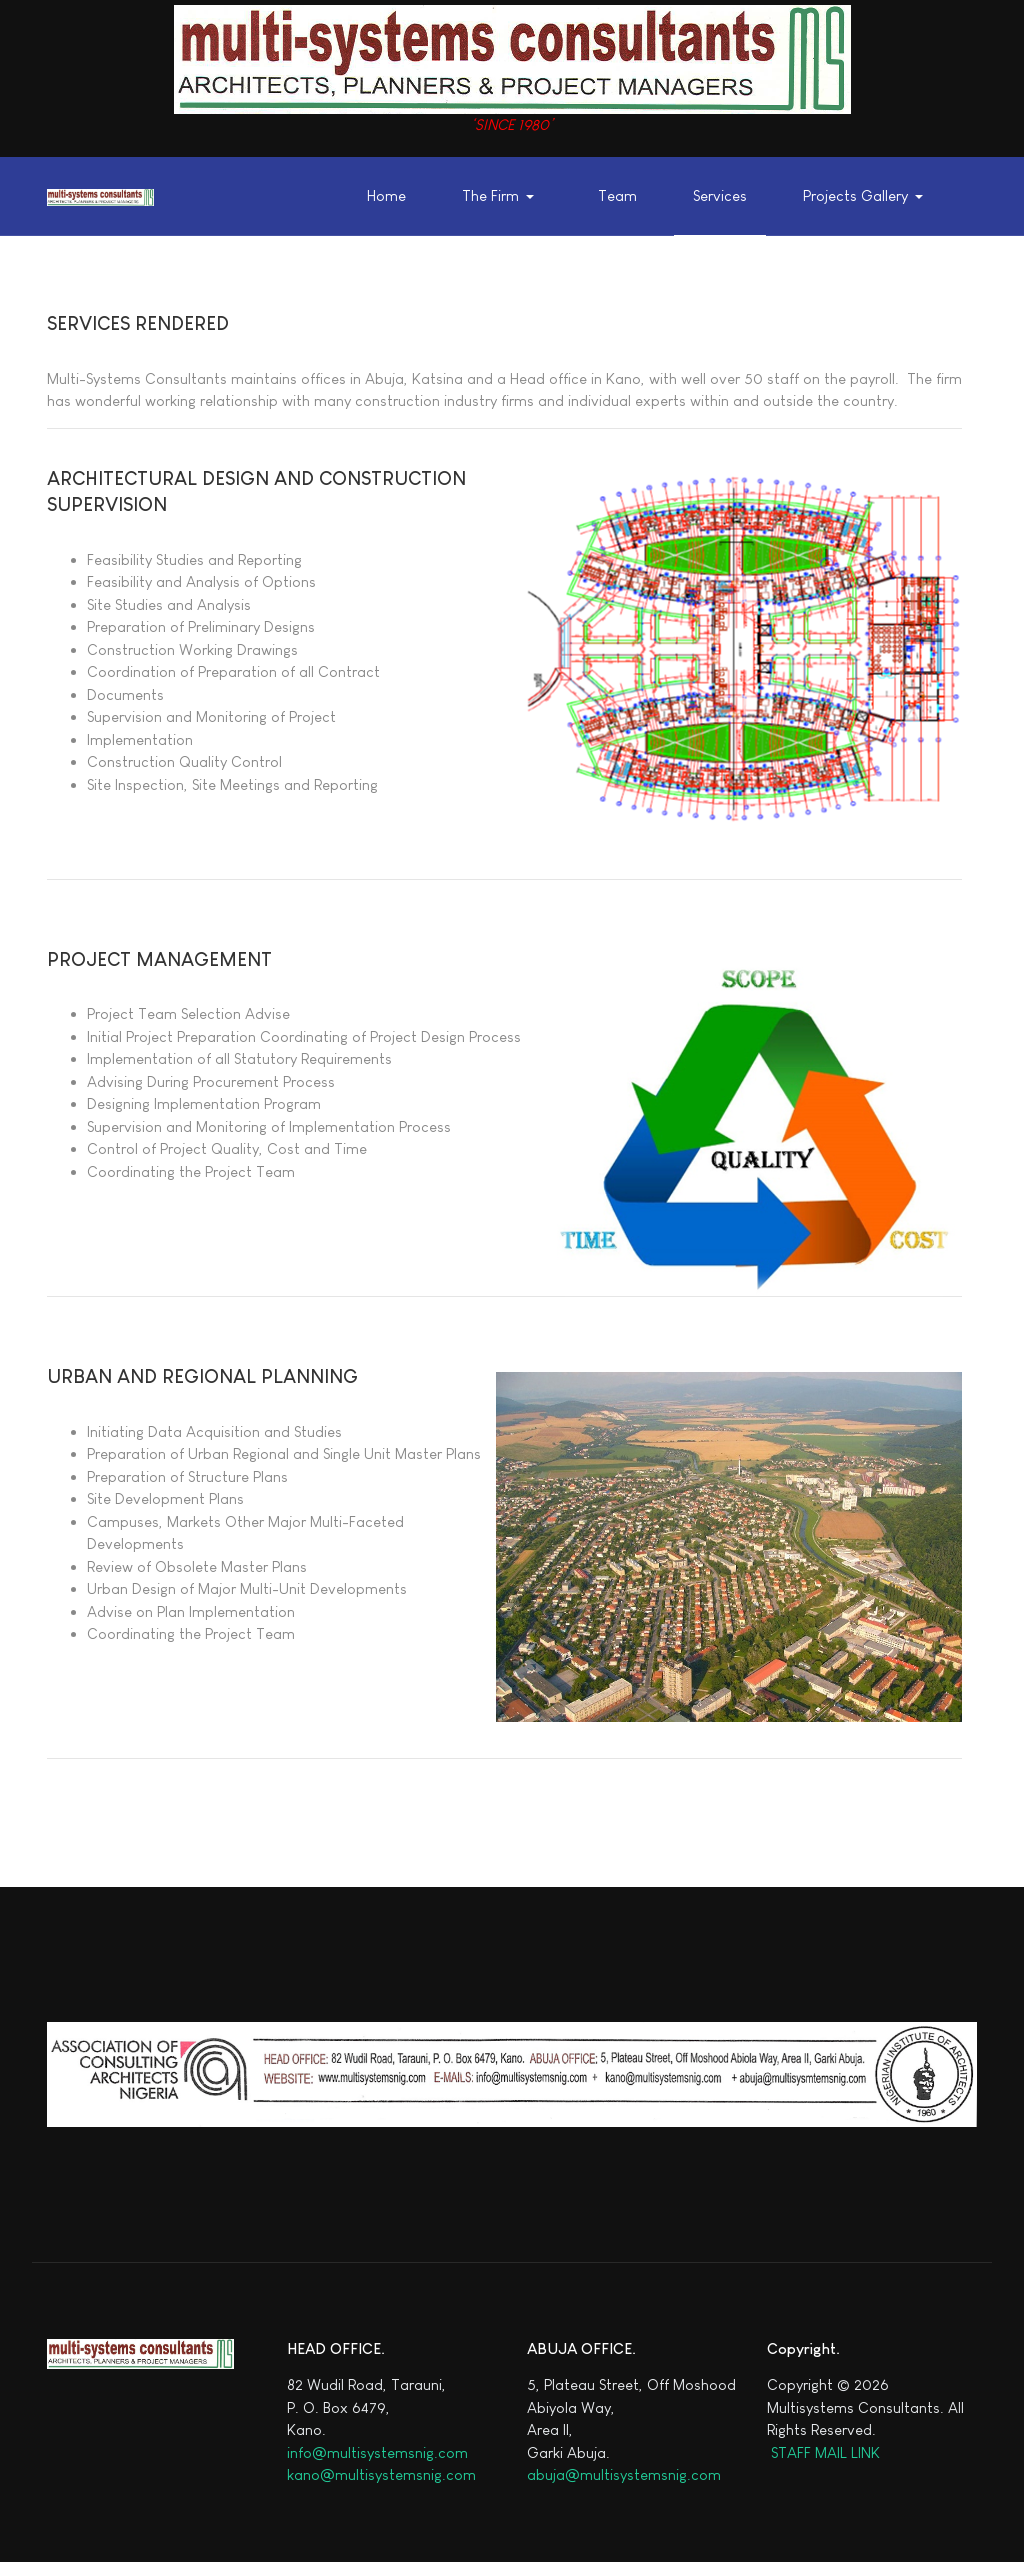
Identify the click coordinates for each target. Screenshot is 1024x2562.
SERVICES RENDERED (138, 323)
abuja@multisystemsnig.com (624, 2474)
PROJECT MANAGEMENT (159, 959)
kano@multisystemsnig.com (381, 2474)
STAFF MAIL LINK (823, 2452)
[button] (502, 197)
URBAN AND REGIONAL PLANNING (202, 1376)
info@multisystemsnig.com (377, 2452)
